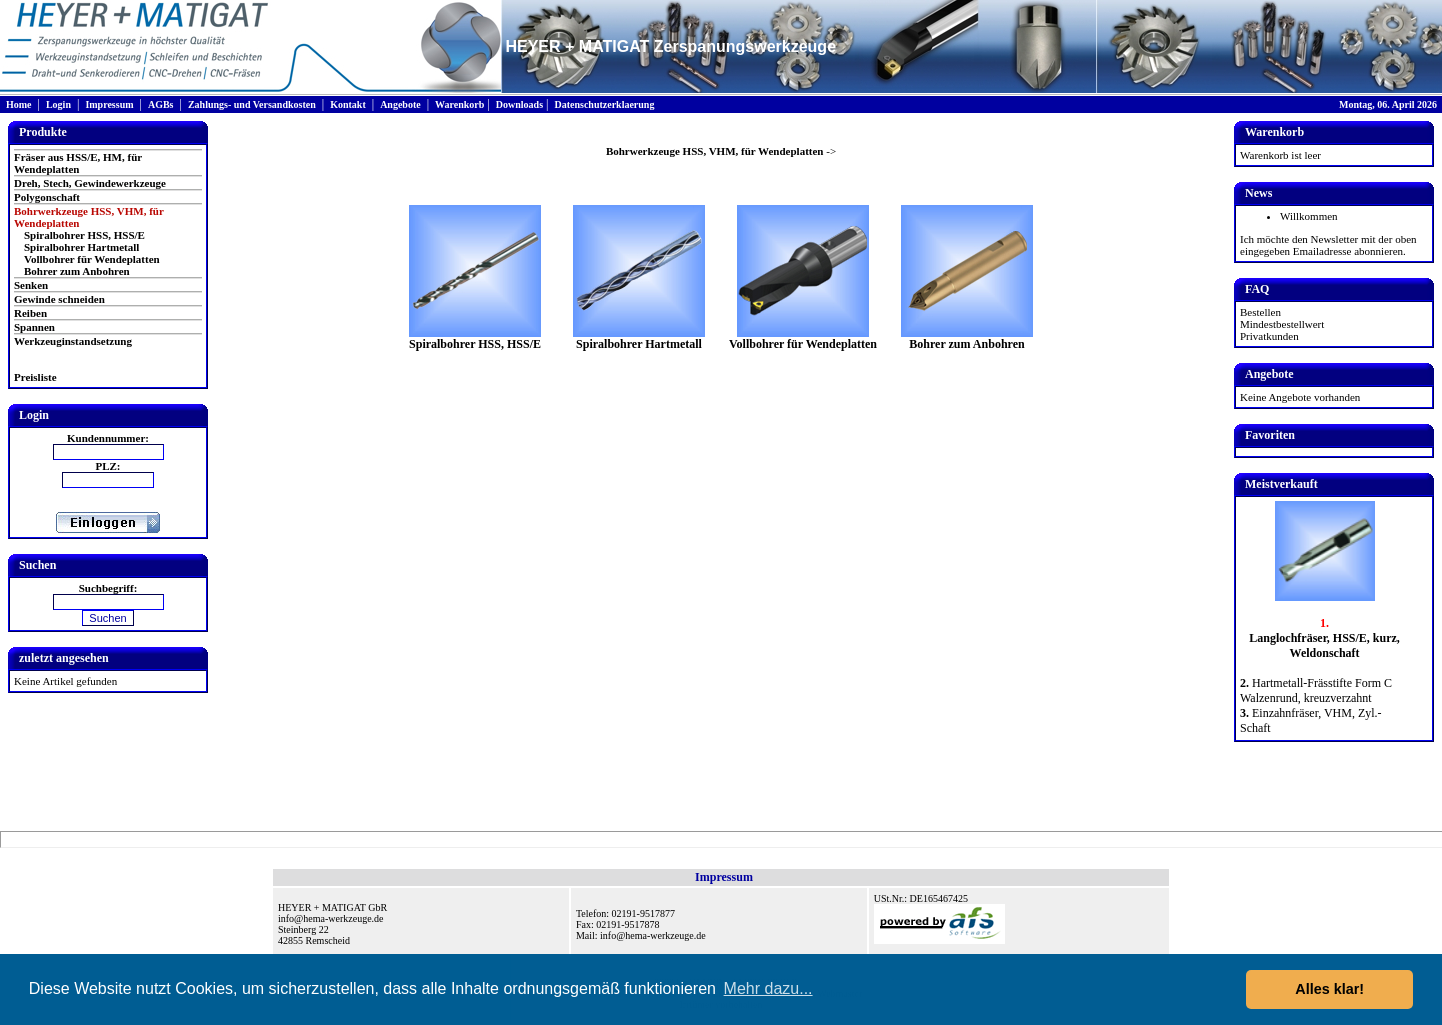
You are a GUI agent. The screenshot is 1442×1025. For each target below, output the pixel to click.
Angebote (400, 104)
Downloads (519, 104)
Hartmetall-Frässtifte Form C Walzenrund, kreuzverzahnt (1316, 690)
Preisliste (35, 377)
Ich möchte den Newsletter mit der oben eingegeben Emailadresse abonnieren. (1328, 245)
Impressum (109, 104)
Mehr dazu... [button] (768, 988)
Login (58, 104)
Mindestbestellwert (1282, 324)
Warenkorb (459, 104)
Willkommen (1309, 216)
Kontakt (348, 104)
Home (19, 104)
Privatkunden (1269, 336)
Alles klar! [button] (1329, 989)
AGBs (161, 104)
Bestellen (1260, 312)
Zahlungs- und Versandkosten (252, 104)
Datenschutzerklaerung (604, 104)
